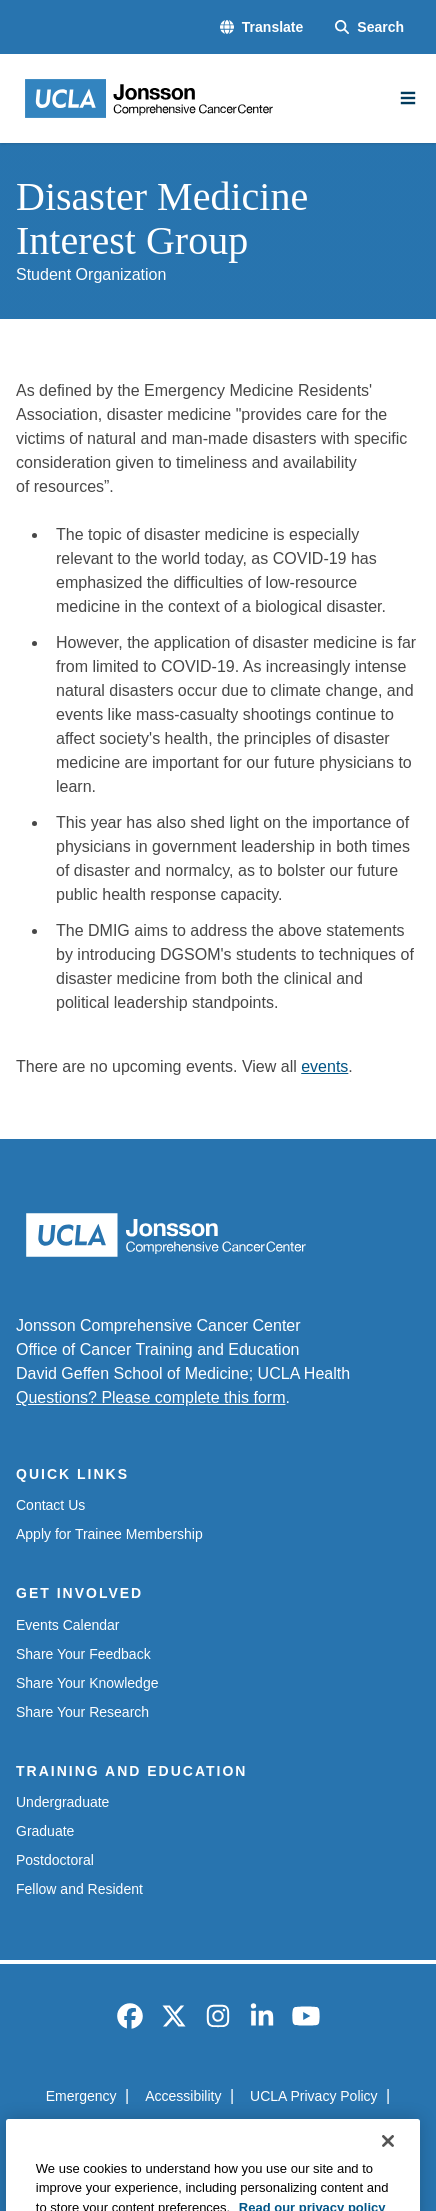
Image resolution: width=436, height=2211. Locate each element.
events (324, 1066)
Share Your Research (82, 1712)
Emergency (81, 2096)
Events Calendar (68, 1625)
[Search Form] (369, 27)
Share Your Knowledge (87, 1683)
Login (319, 2132)
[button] (261, 27)
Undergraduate (62, 1802)
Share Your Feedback (83, 1654)
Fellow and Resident (79, 1889)
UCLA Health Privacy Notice (186, 2132)
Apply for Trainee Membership (109, 1534)
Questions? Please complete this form (150, 1397)
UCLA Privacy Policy (314, 2096)
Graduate (45, 1831)
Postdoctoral (55, 1860)
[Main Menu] (408, 98)
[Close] (388, 2166)
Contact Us (50, 1505)
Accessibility (183, 2096)
